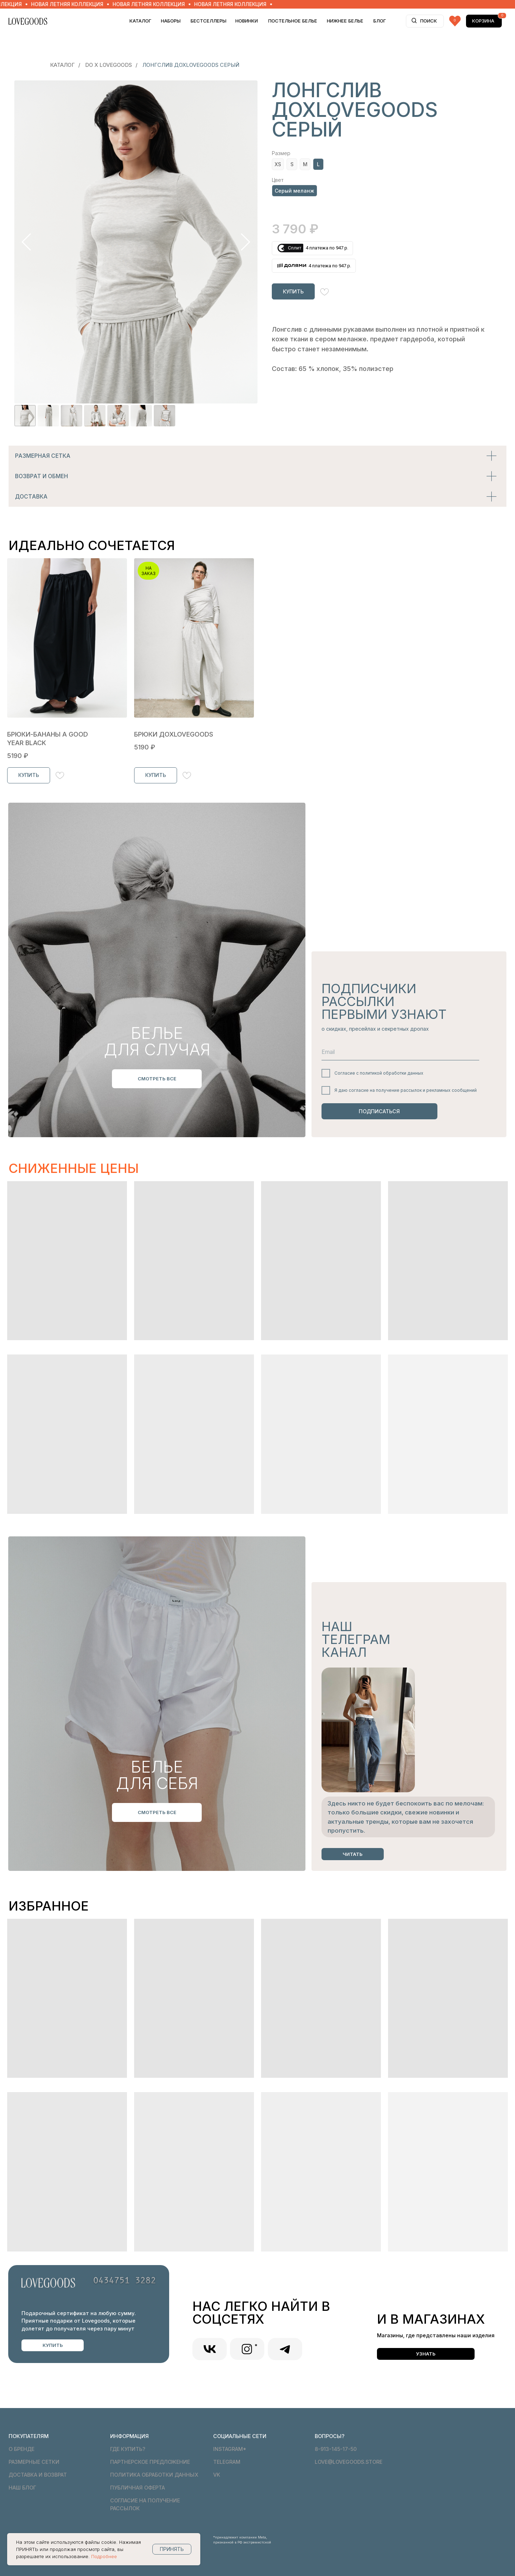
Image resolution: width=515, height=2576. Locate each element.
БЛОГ (379, 21)
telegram (226, 2462)
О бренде (21, 2449)
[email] (401, 1052)
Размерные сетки (34, 2462)
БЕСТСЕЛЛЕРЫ (208, 21)
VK (216, 2475)
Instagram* (229, 2449)
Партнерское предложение (150, 2462)
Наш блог (22, 2488)
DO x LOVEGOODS (108, 64)
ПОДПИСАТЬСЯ (379, 1111)
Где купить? (127, 2449)
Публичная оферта (137, 2488)
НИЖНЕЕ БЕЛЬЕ (345, 21)
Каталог (140, 21)
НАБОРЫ (171, 21)
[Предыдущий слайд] (26, 242)
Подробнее (104, 2556)
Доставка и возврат (38, 2475)
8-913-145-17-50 (336, 2449)
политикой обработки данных (391, 1073)
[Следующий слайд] (245, 242)
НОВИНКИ (246, 21)
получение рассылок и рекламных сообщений (426, 1090)
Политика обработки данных (154, 2475)
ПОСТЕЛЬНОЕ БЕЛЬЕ (292, 21)
